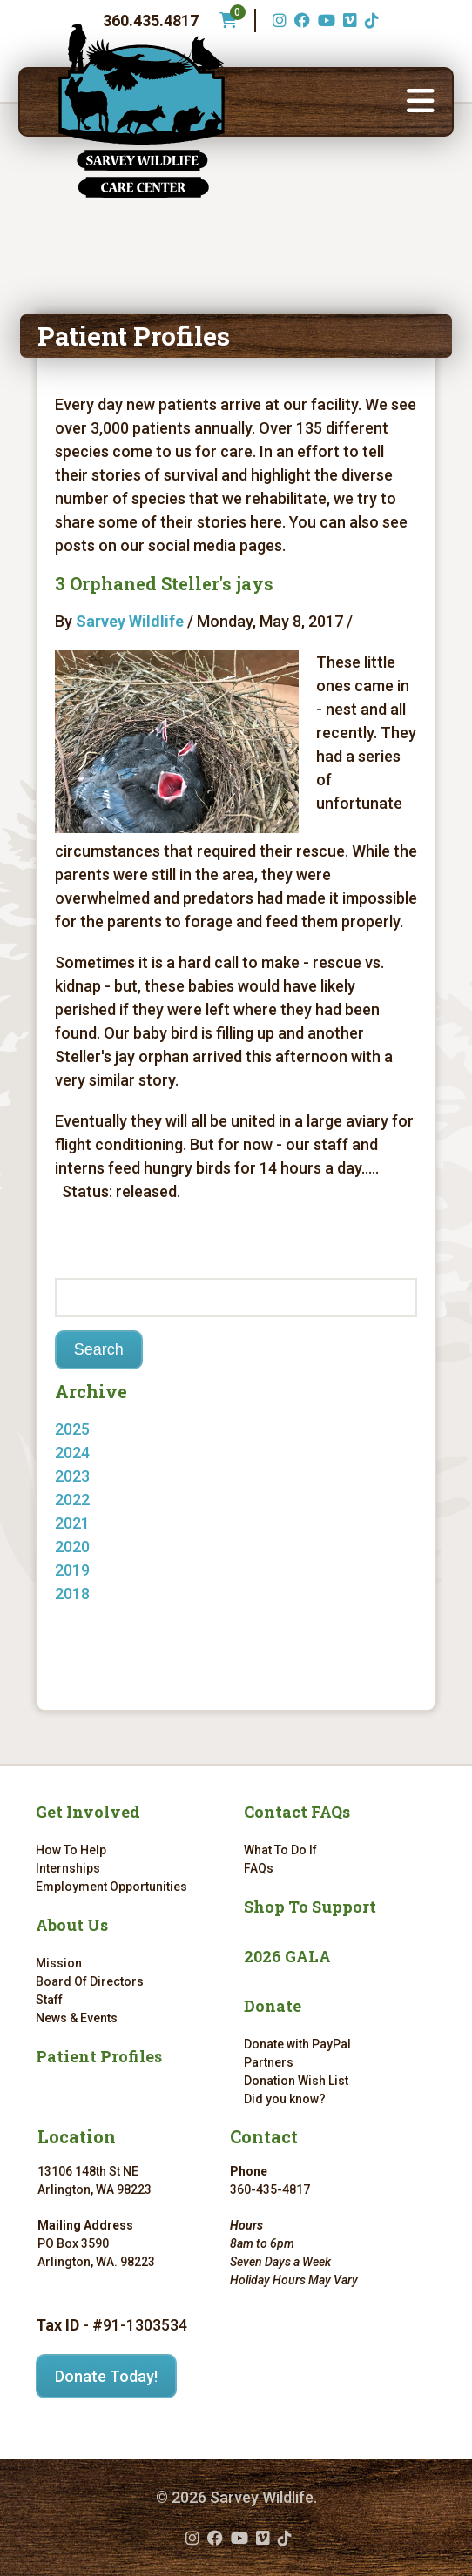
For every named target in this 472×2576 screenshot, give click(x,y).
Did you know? (285, 2099)
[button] (421, 101)
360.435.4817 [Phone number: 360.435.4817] (151, 20)
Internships (68, 1868)
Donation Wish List (296, 2081)
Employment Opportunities (111, 1886)
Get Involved (88, 1811)
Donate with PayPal (297, 2044)
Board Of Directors (90, 1981)
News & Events (77, 2018)
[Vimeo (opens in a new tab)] (348, 20)
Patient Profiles (99, 2056)
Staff (49, 2000)
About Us (72, 1924)
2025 (72, 1429)
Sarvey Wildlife (130, 621)
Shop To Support (310, 1906)
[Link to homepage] (142, 111)
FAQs (258, 1868)
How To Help (71, 1850)
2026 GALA (287, 1956)
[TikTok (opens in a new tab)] (370, 20)
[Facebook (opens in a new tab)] (300, 20)
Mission (59, 1963)
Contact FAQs (297, 1811)
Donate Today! (106, 2376)
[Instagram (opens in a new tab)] (277, 20)
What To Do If (280, 1850)
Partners (268, 2062)
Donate (272, 2005)
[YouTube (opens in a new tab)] (324, 20)
